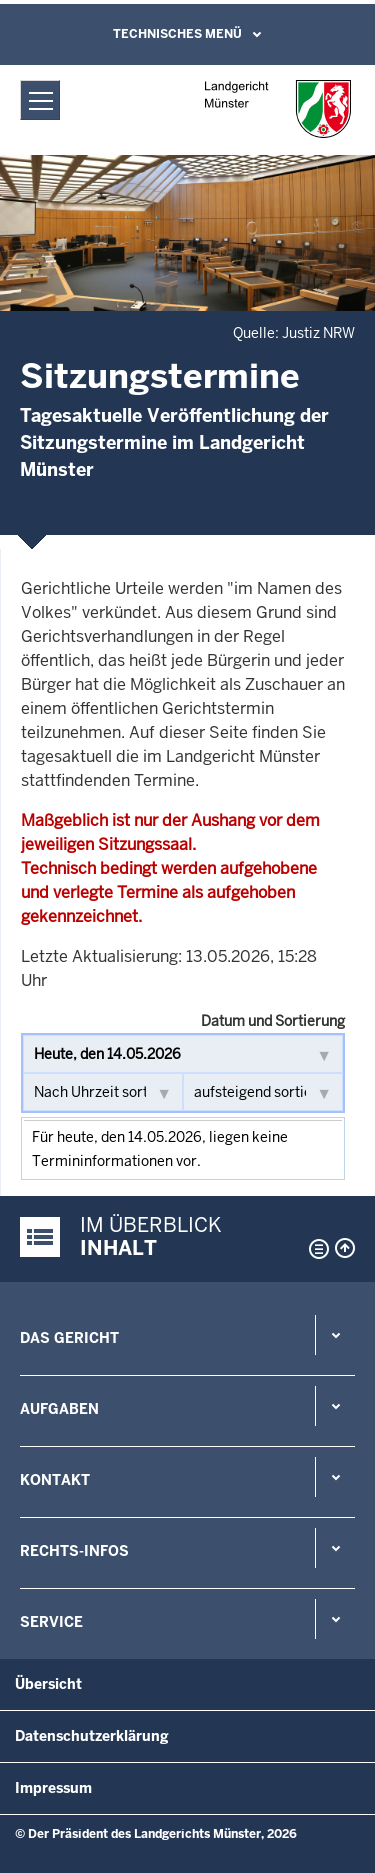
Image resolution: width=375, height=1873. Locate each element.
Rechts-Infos (74, 1551)
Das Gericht (69, 1338)
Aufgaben (59, 1409)
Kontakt (55, 1480)
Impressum (53, 1788)
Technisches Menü (177, 34)
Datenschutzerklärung (92, 1736)
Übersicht (48, 1684)
